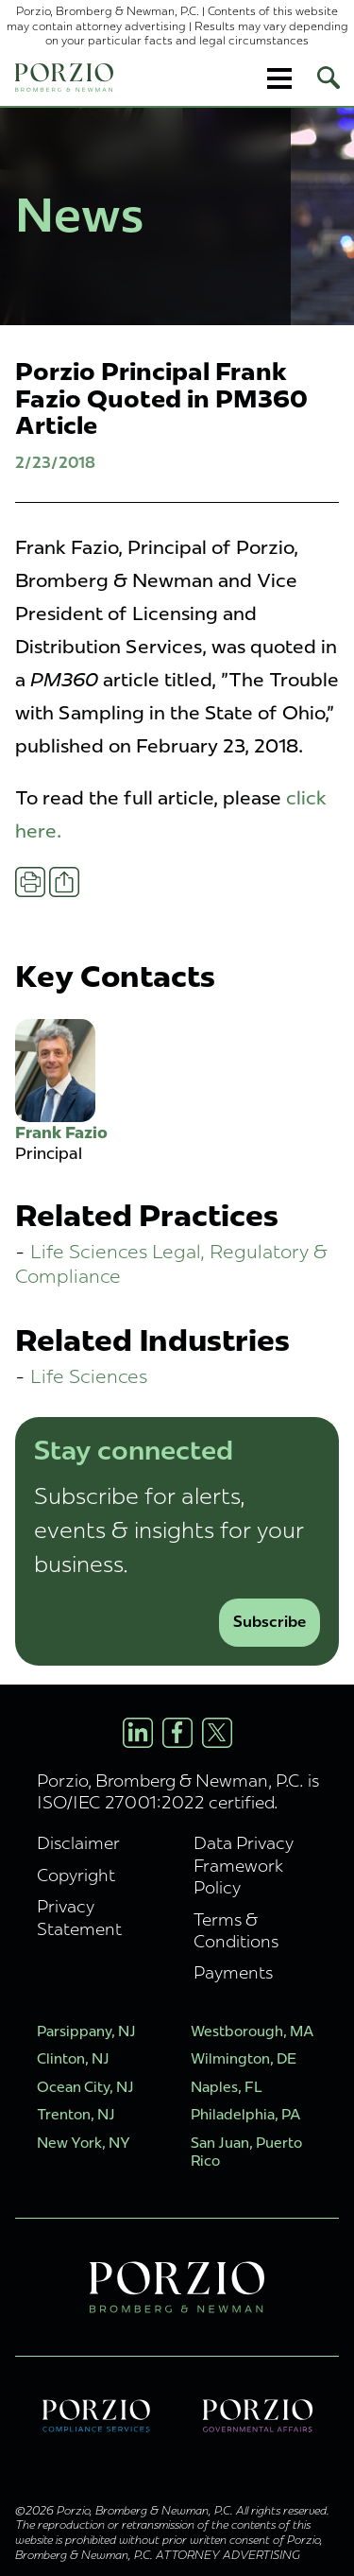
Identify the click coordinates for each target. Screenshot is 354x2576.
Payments (233, 1972)
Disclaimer (78, 1843)
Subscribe (269, 1622)
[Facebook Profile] (177, 1733)
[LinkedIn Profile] (138, 1733)
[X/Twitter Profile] (217, 1733)
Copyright (76, 1875)
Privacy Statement (79, 1917)
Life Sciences (88, 1376)
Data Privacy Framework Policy (244, 1865)
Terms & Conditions (236, 1930)
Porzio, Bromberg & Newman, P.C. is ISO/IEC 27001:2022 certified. (178, 1791)
